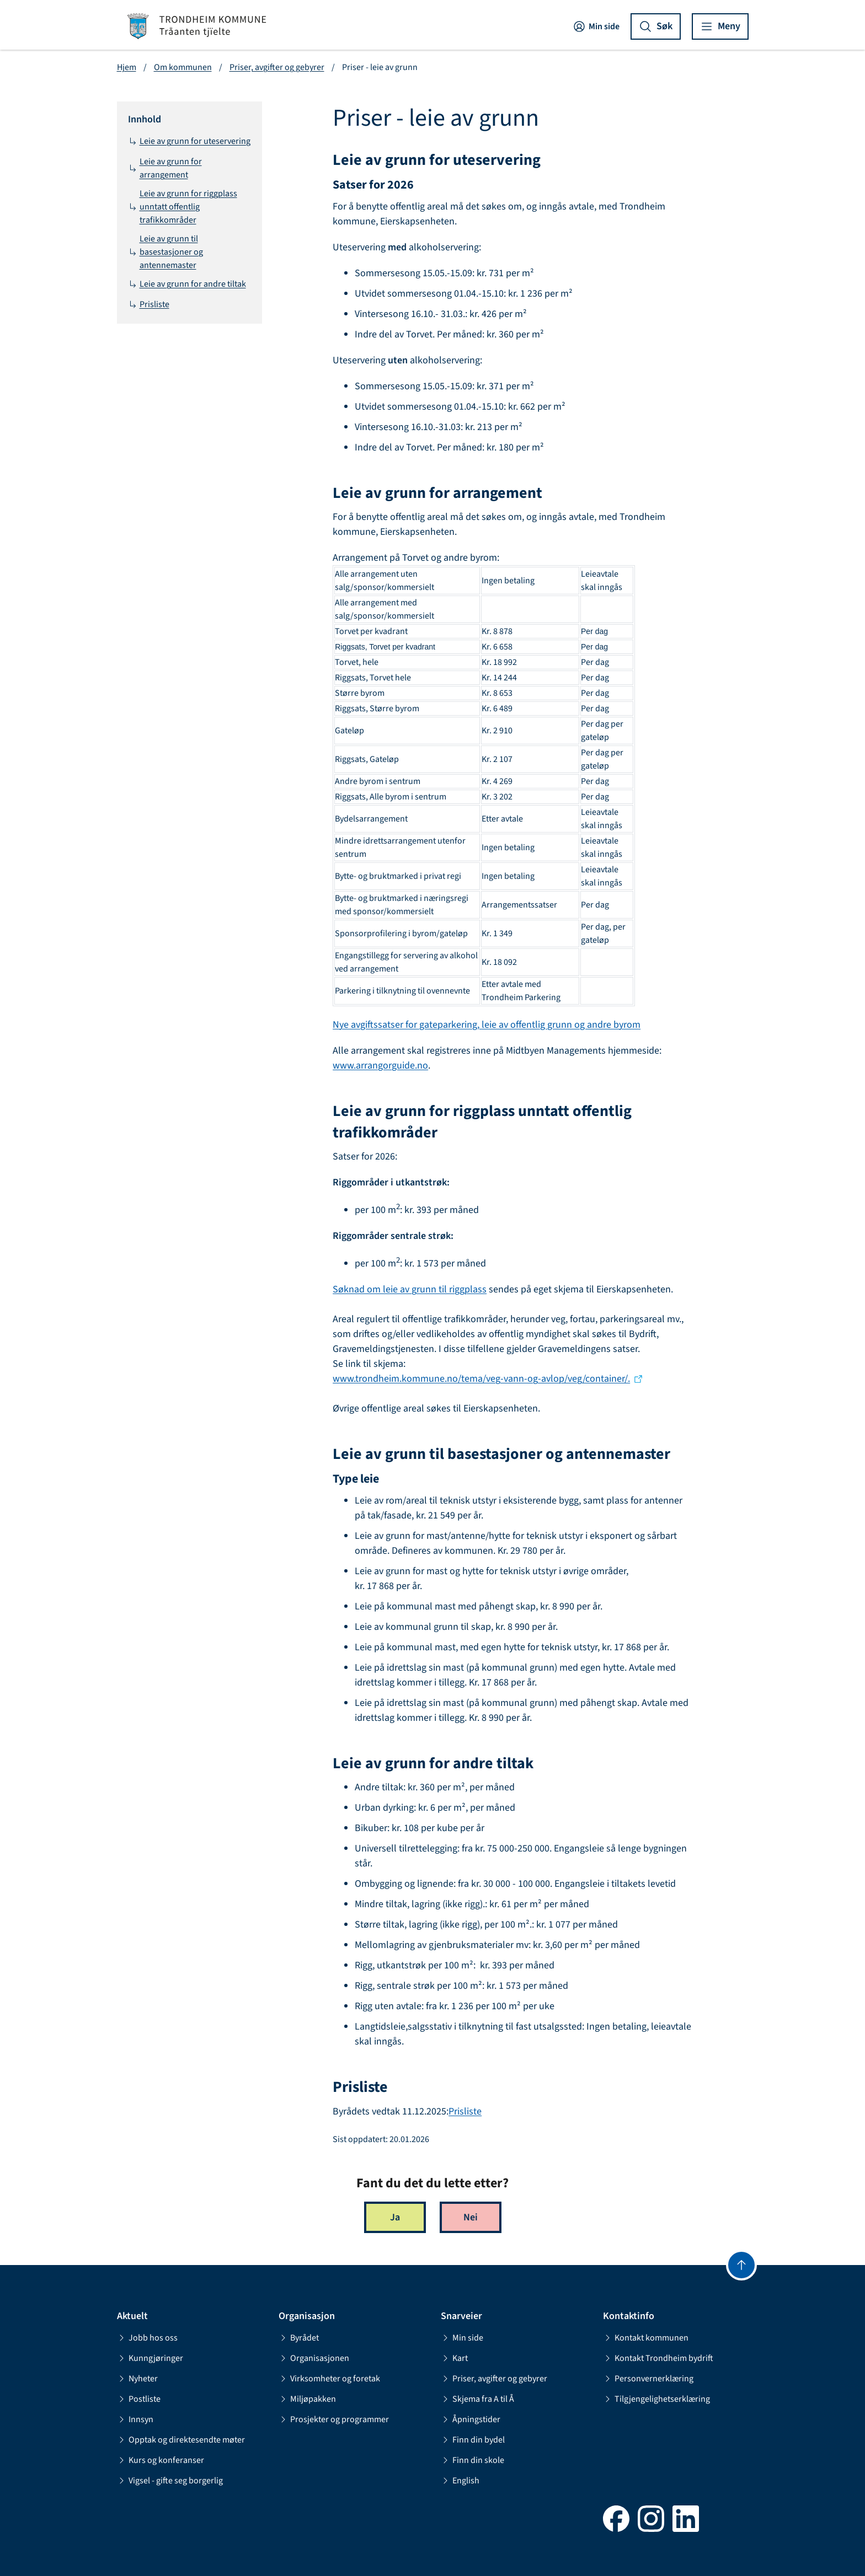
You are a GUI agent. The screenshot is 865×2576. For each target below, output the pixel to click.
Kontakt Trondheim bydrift (658, 2358)
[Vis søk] (656, 26)
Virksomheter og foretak (329, 2379)
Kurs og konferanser (160, 2460)
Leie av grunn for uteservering (189, 141)
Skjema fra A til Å (477, 2399)
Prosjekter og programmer (334, 2419)
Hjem (126, 67)
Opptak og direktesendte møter (181, 2440)
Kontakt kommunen (645, 2338)
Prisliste (148, 304)
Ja (395, 2217)
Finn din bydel (473, 2440)
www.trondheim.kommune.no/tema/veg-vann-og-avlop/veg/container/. (481, 1379)
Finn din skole (472, 2460)
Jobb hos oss (147, 2338)
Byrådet (299, 2338)
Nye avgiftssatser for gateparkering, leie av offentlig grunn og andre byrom (486, 1025)
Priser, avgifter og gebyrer (276, 67)
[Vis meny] (720, 26)
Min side (596, 26)
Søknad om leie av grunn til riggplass (410, 1289)
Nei (470, 2217)
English (460, 2481)
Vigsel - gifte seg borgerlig (170, 2481)
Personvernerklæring (648, 2379)
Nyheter (137, 2379)
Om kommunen (183, 67)
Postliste (139, 2399)
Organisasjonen (314, 2358)
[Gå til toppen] (741, 2265)
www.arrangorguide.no (380, 1065)
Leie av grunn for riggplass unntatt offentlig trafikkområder (182, 206)
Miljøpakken (307, 2399)
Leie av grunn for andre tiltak (187, 284)
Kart (454, 2358)
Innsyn (135, 2419)
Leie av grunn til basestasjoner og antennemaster (165, 252)
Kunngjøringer (150, 2358)
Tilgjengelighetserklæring (656, 2399)
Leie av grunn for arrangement (165, 168)
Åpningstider (470, 2419)
